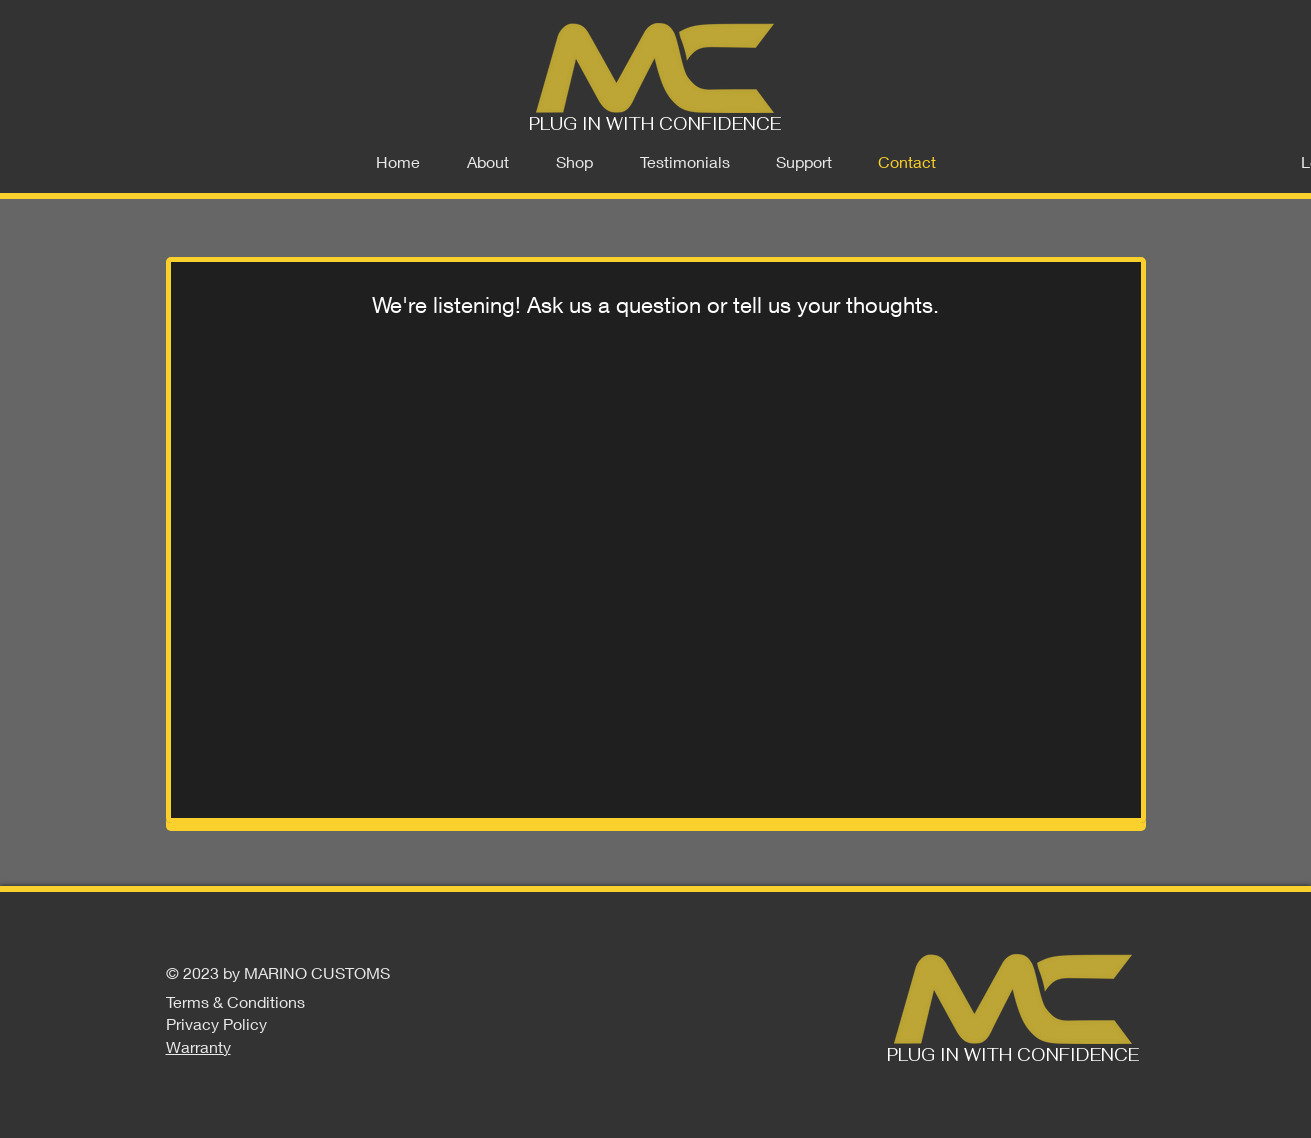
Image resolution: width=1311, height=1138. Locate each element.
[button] (575, 162)
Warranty (198, 1046)
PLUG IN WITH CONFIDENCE (655, 124)
